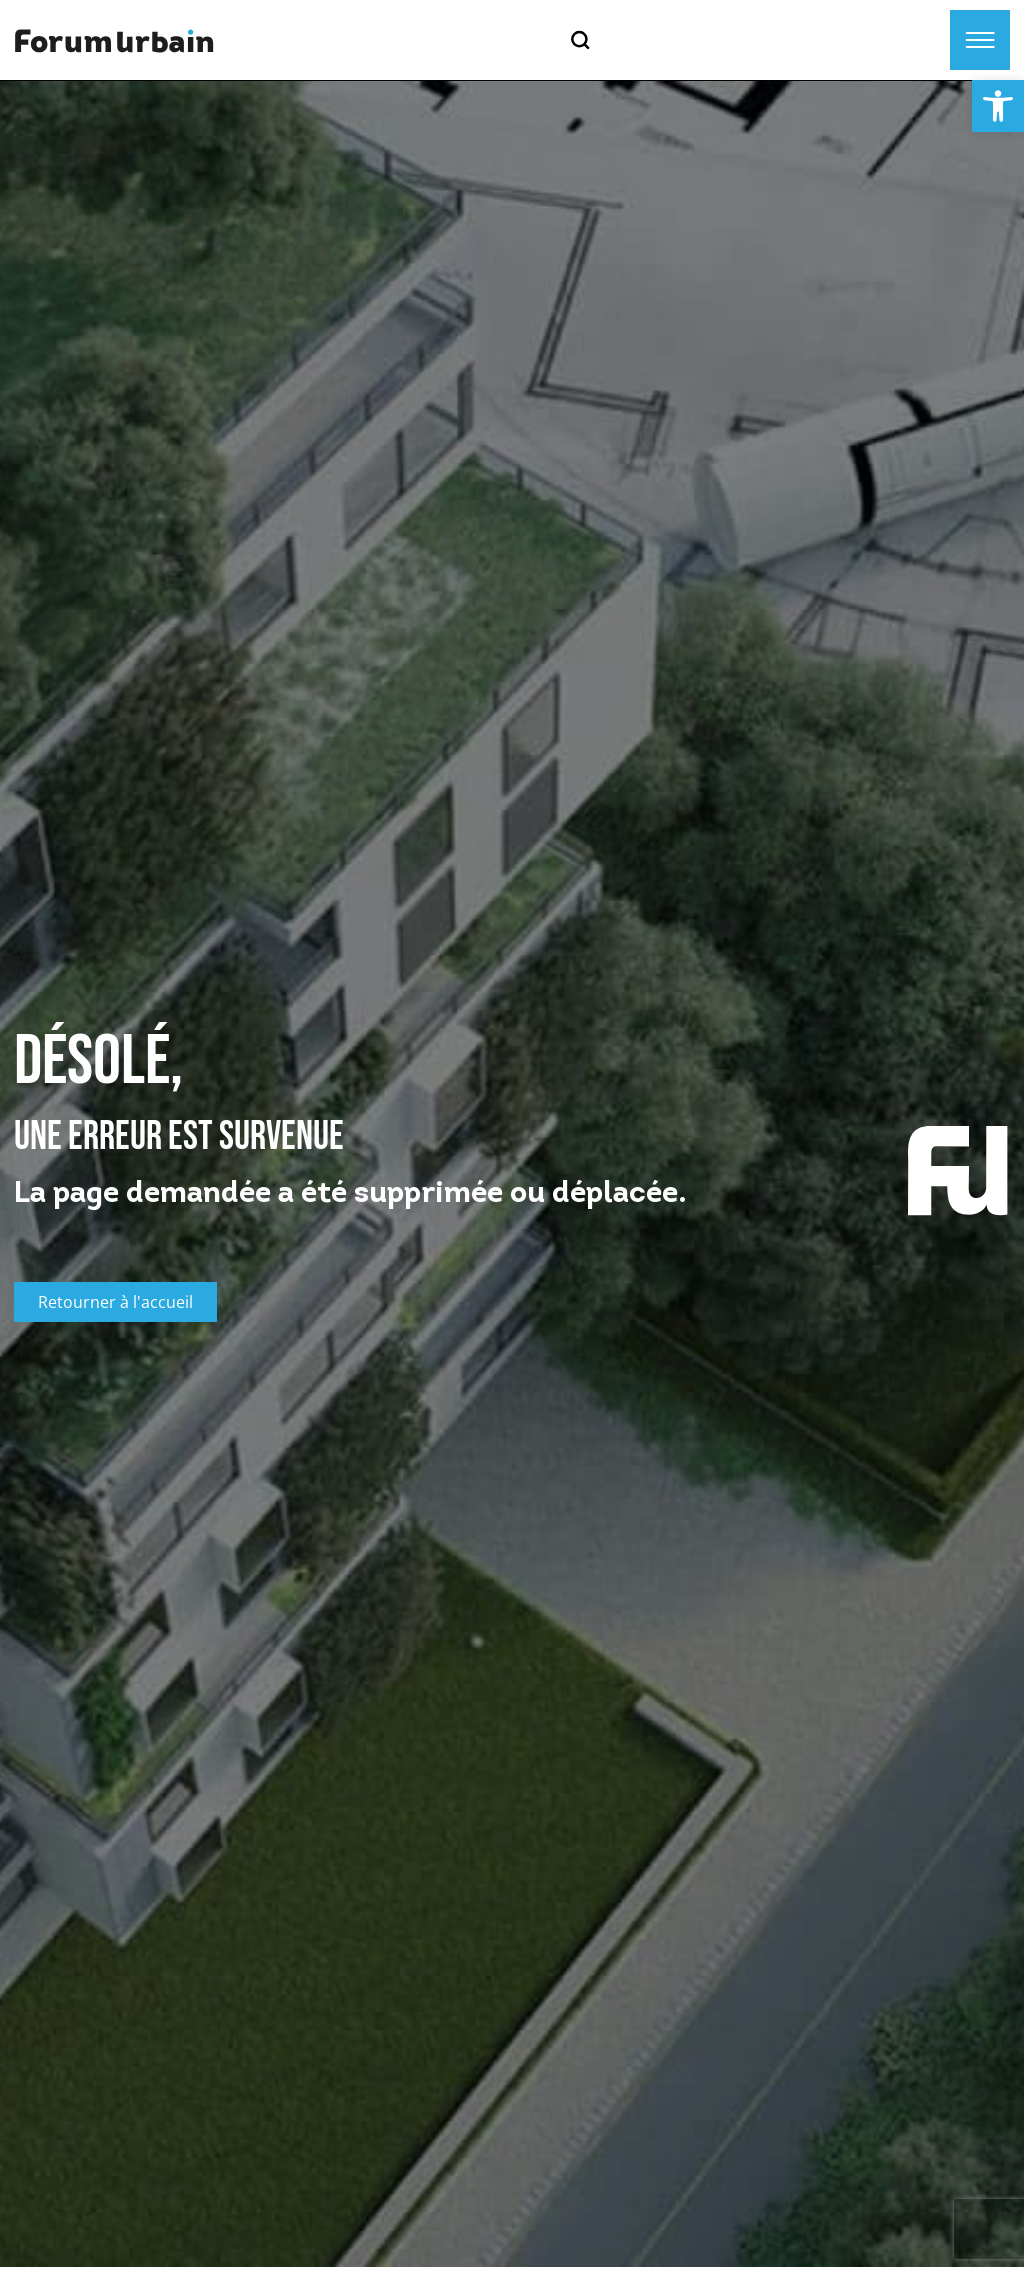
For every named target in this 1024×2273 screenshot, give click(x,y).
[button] (998, 106)
